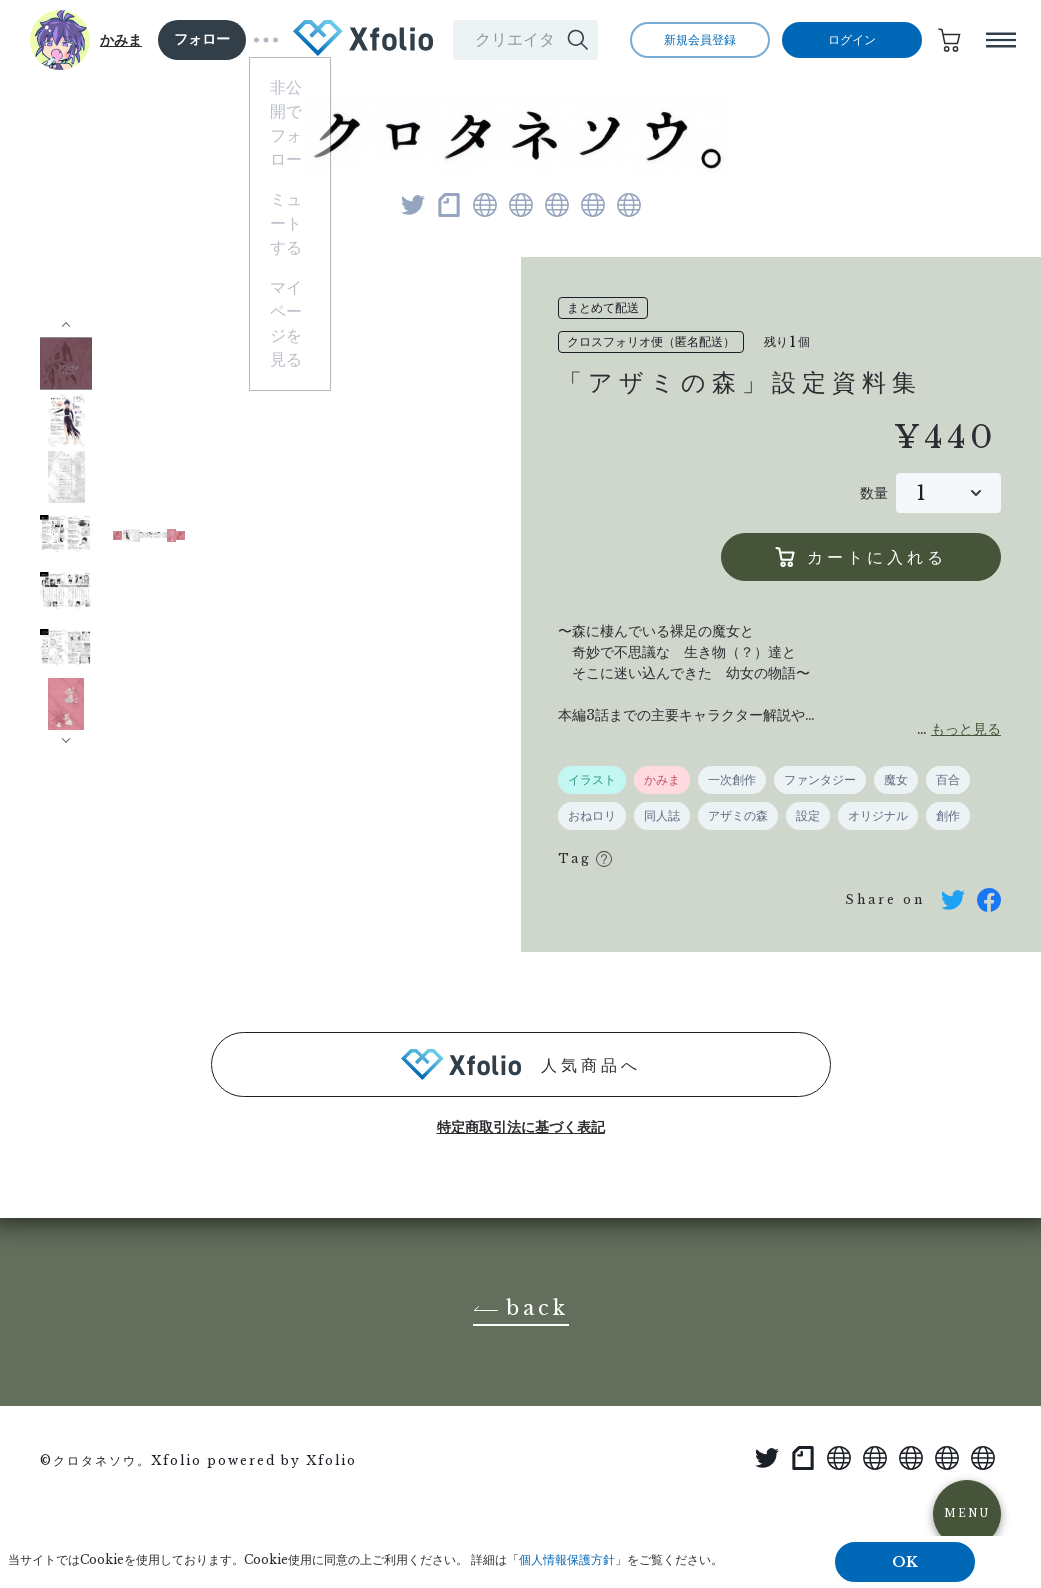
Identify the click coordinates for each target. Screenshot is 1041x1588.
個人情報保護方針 (567, 1559)
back (521, 1309)
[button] (66, 327)
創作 (948, 816)
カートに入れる (861, 557)
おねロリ (592, 816)
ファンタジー (820, 780)
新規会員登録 (700, 40)
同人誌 (662, 816)
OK (905, 1562)
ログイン (852, 40)
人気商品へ (521, 1064)
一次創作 (732, 780)
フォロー (202, 39)
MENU (967, 1513)
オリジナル (878, 816)
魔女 (896, 780)
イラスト (592, 780)
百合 (948, 780)
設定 (808, 816)
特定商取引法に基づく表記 (521, 1127)
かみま (121, 40)
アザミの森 (738, 816)
